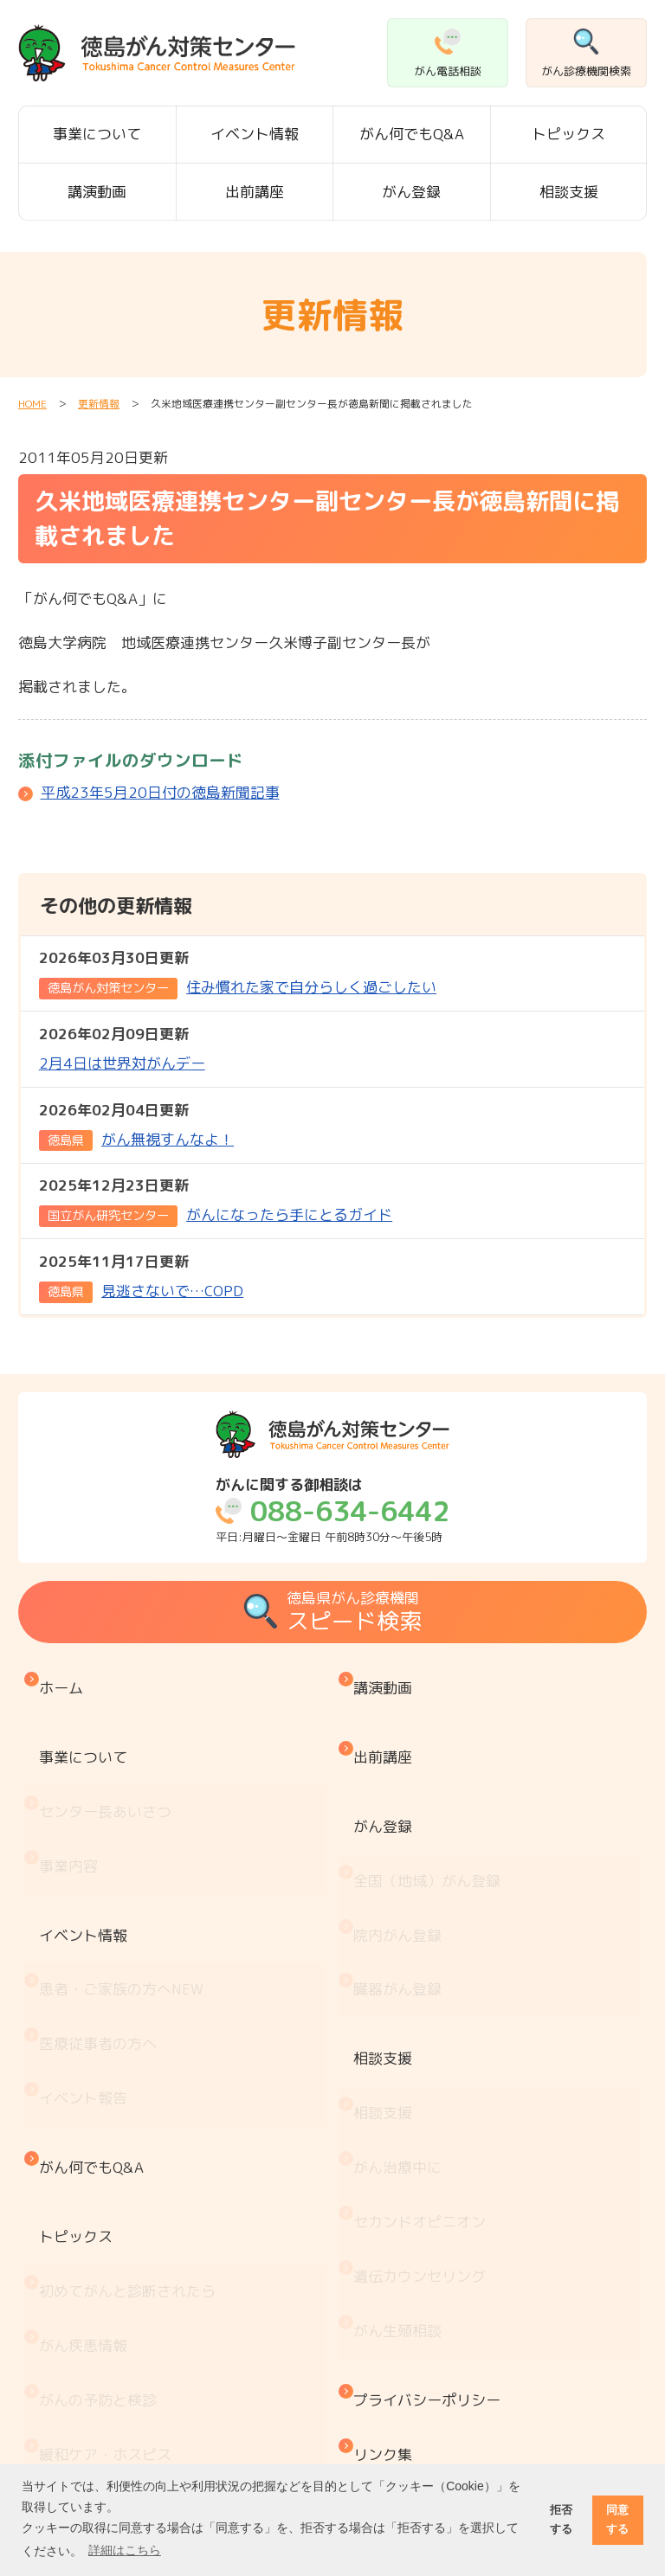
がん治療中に (402, 1997)
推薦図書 (72, 2435)
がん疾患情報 (87, 2113)
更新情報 (98, 403)
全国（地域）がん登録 (431, 1810)
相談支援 (568, 192)
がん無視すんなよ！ (136, 1125)
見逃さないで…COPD (141, 1276)
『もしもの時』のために (124, 2220)
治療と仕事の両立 (102, 2400)
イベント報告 (87, 1946)
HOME (32, 403)
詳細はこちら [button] (124, 2550)
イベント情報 (254, 134)
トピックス (568, 134)
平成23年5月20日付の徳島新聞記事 (160, 792)
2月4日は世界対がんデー (122, 1047)
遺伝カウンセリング (424, 2068)
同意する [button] (617, 2519)
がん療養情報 (87, 2364)
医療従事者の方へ (102, 1910)
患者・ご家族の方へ (125, 1875)
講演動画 (97, 192)
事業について (97, 134)
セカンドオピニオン (424, 2033)
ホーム (65, 1679)
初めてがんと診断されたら (131, 2076)
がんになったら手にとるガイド (215, 1200)
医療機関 (72, 2256)
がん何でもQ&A (411, 134)
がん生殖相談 (402, 2105)
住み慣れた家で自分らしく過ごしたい (237, 972)
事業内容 (72, 1795)
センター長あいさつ (109, 1759)
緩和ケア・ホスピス (109, 2184)
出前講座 (254, 192)
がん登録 (411, 192)
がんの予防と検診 (102, 2148)
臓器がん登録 (402, 1882)
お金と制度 (80, 2328)
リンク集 (387, 2191)
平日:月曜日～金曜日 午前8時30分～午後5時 (332, 1510)
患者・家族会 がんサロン (131, 2292)
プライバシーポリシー (431, 2155)
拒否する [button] (561, 2519)
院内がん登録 (402, 1845)
